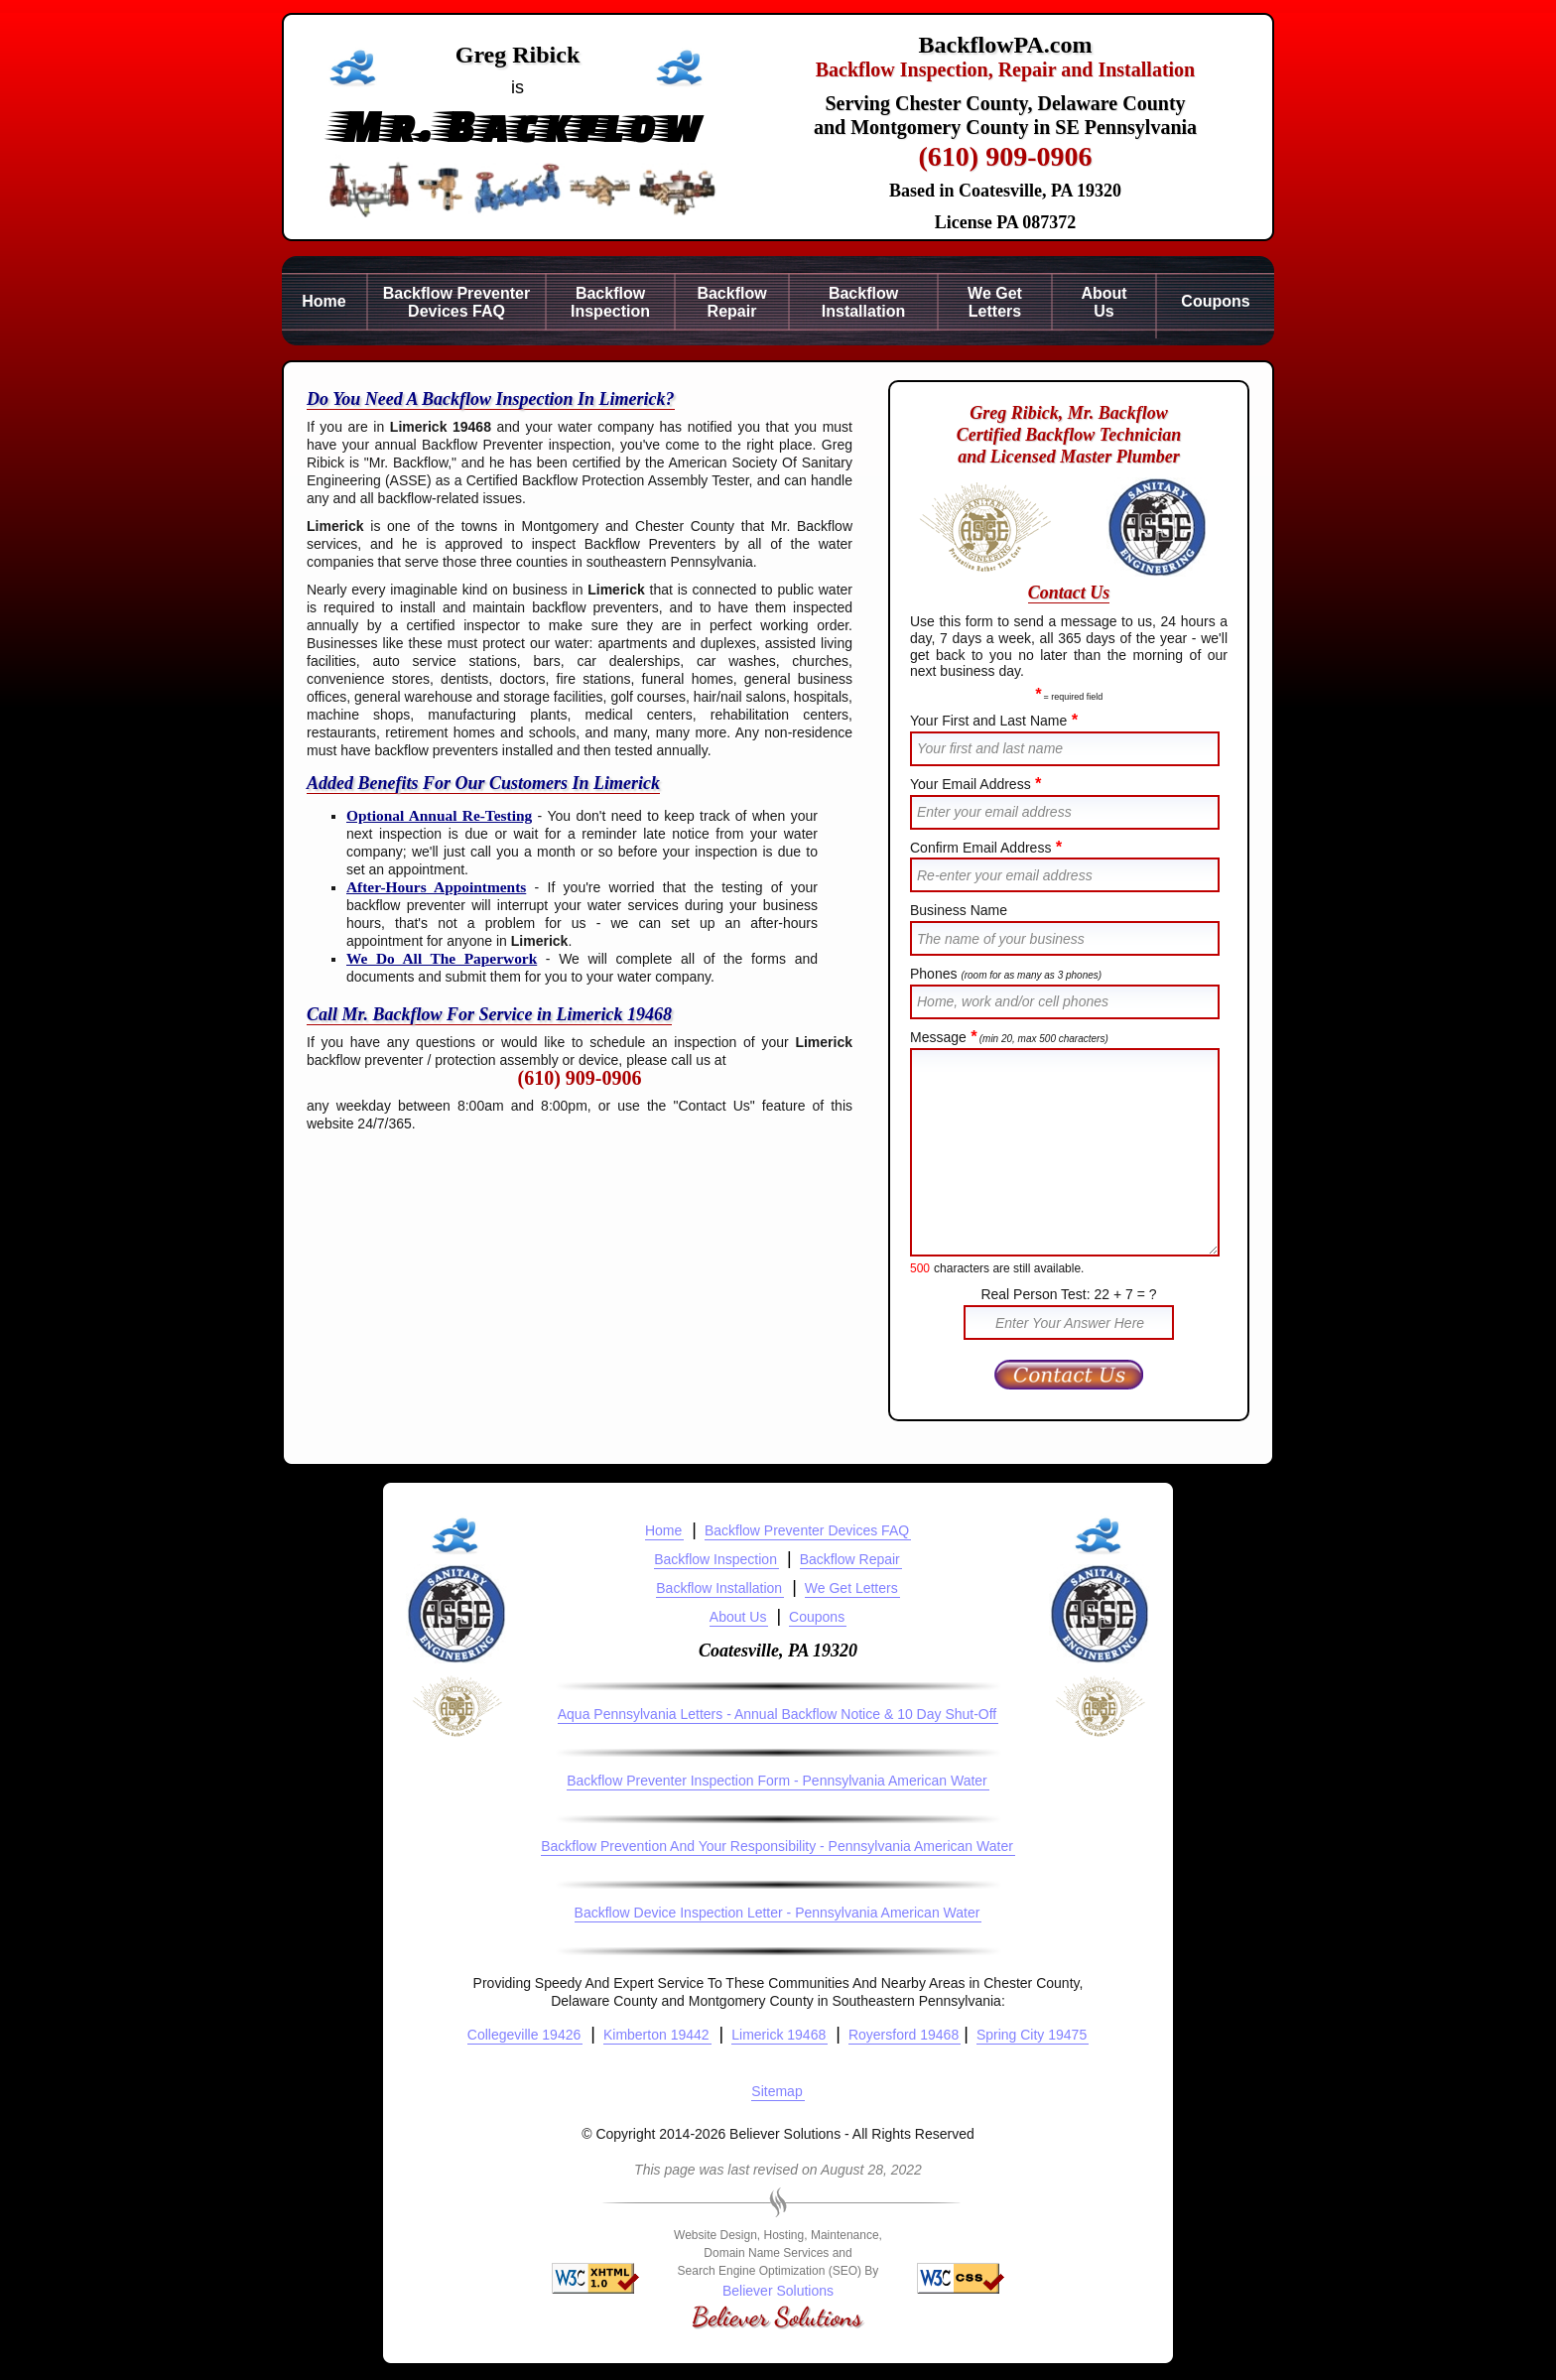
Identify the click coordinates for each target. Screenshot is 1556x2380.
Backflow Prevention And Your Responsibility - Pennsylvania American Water (777, 1846)
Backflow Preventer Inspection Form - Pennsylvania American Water (777, 1780)
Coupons (1215, 301)
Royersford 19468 (903, 2035)
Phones (1006, 974)
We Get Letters (851, 1588)
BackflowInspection (610, 302)
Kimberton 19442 (656, 2035)
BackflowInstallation (863, 302)
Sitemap (776, 2091)
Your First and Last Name (993, 720)
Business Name (958, 910)
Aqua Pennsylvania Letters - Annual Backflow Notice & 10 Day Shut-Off (777, 1714)
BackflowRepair (731, 302)
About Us (738, 1617)
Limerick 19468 (778, 2035)
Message (1009, 1037)
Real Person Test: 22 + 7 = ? (1068, 1294)
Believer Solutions (778, 2291)
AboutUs (1103, 302)
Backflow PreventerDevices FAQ (457, 302)
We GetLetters (995, 302)
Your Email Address (975, 784)
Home (323, 301)
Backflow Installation (719, 1588)
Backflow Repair (850, 1559)
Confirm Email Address (986, 848)
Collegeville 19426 (524, 2035)
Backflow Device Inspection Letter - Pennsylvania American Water (777, 1912)
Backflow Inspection (715, 1559)
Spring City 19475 (1031, 2035)
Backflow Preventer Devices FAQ (807, 1530)
